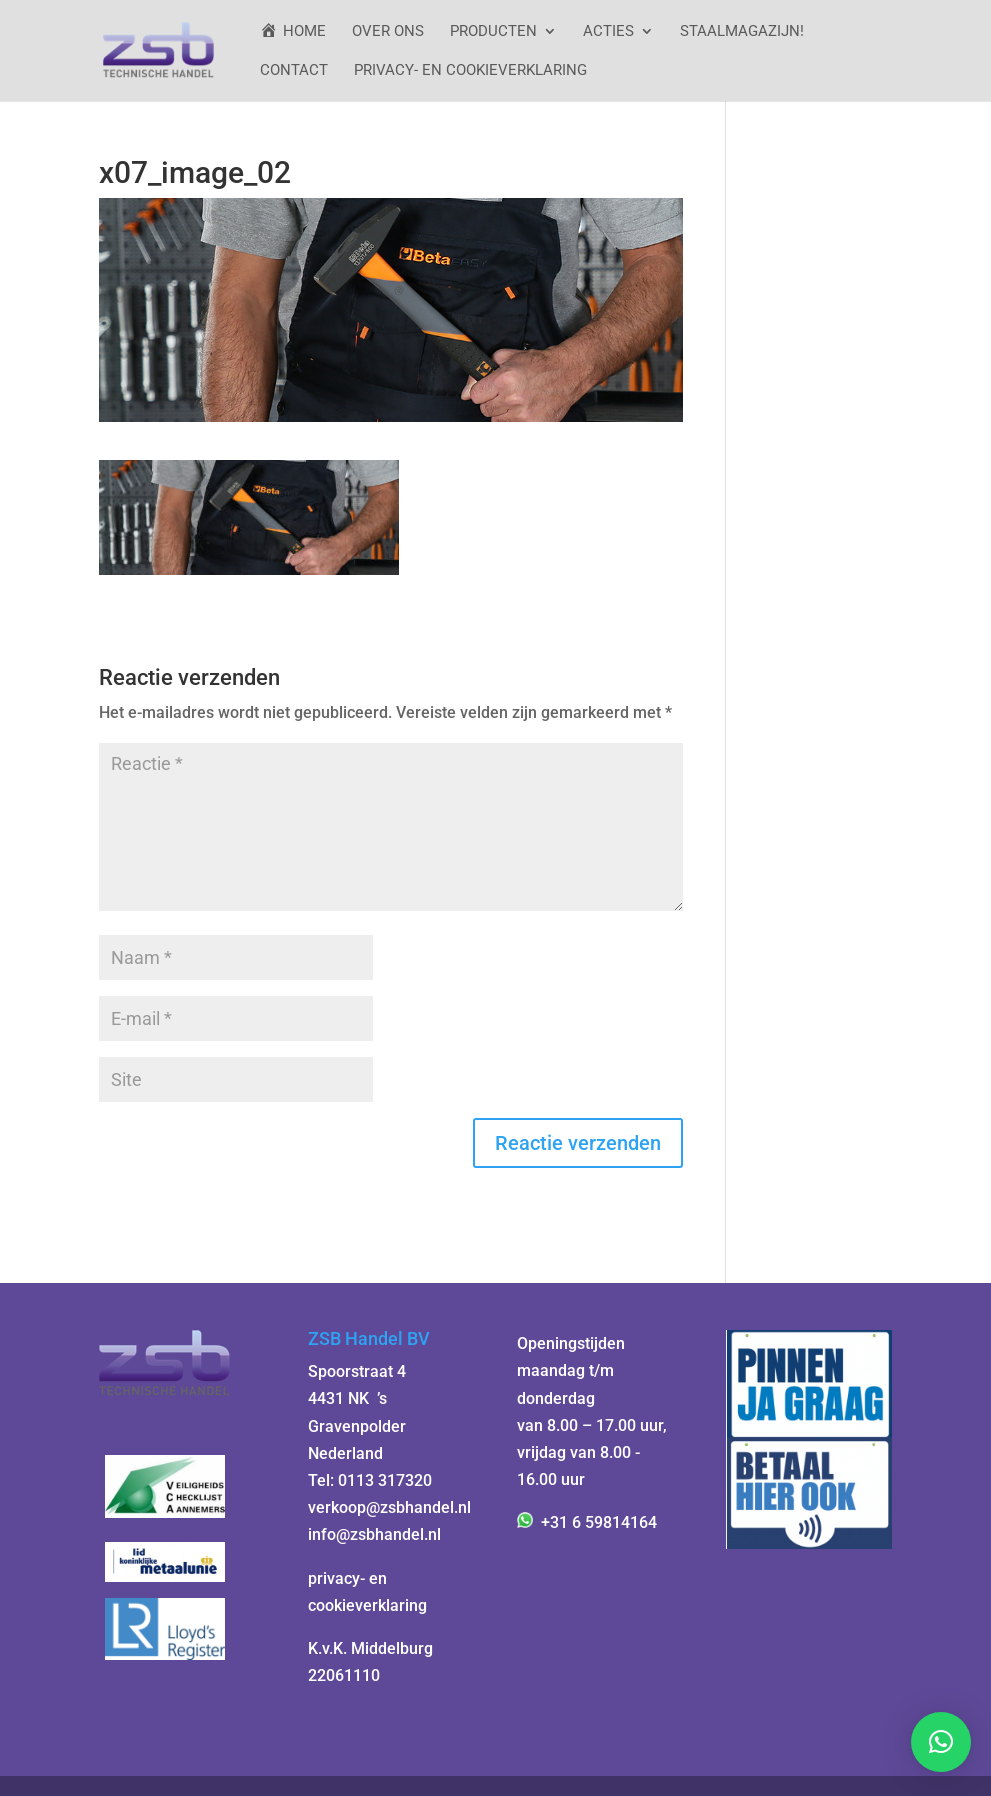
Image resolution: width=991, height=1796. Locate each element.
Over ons (388, 32)
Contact (294, 71)
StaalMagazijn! (742, 32)
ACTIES (608, 32)
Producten (493, 32)
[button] (941, 1742)
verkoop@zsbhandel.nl (389, 1507)
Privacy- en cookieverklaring (470, 71)
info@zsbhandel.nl (374, 1534)
